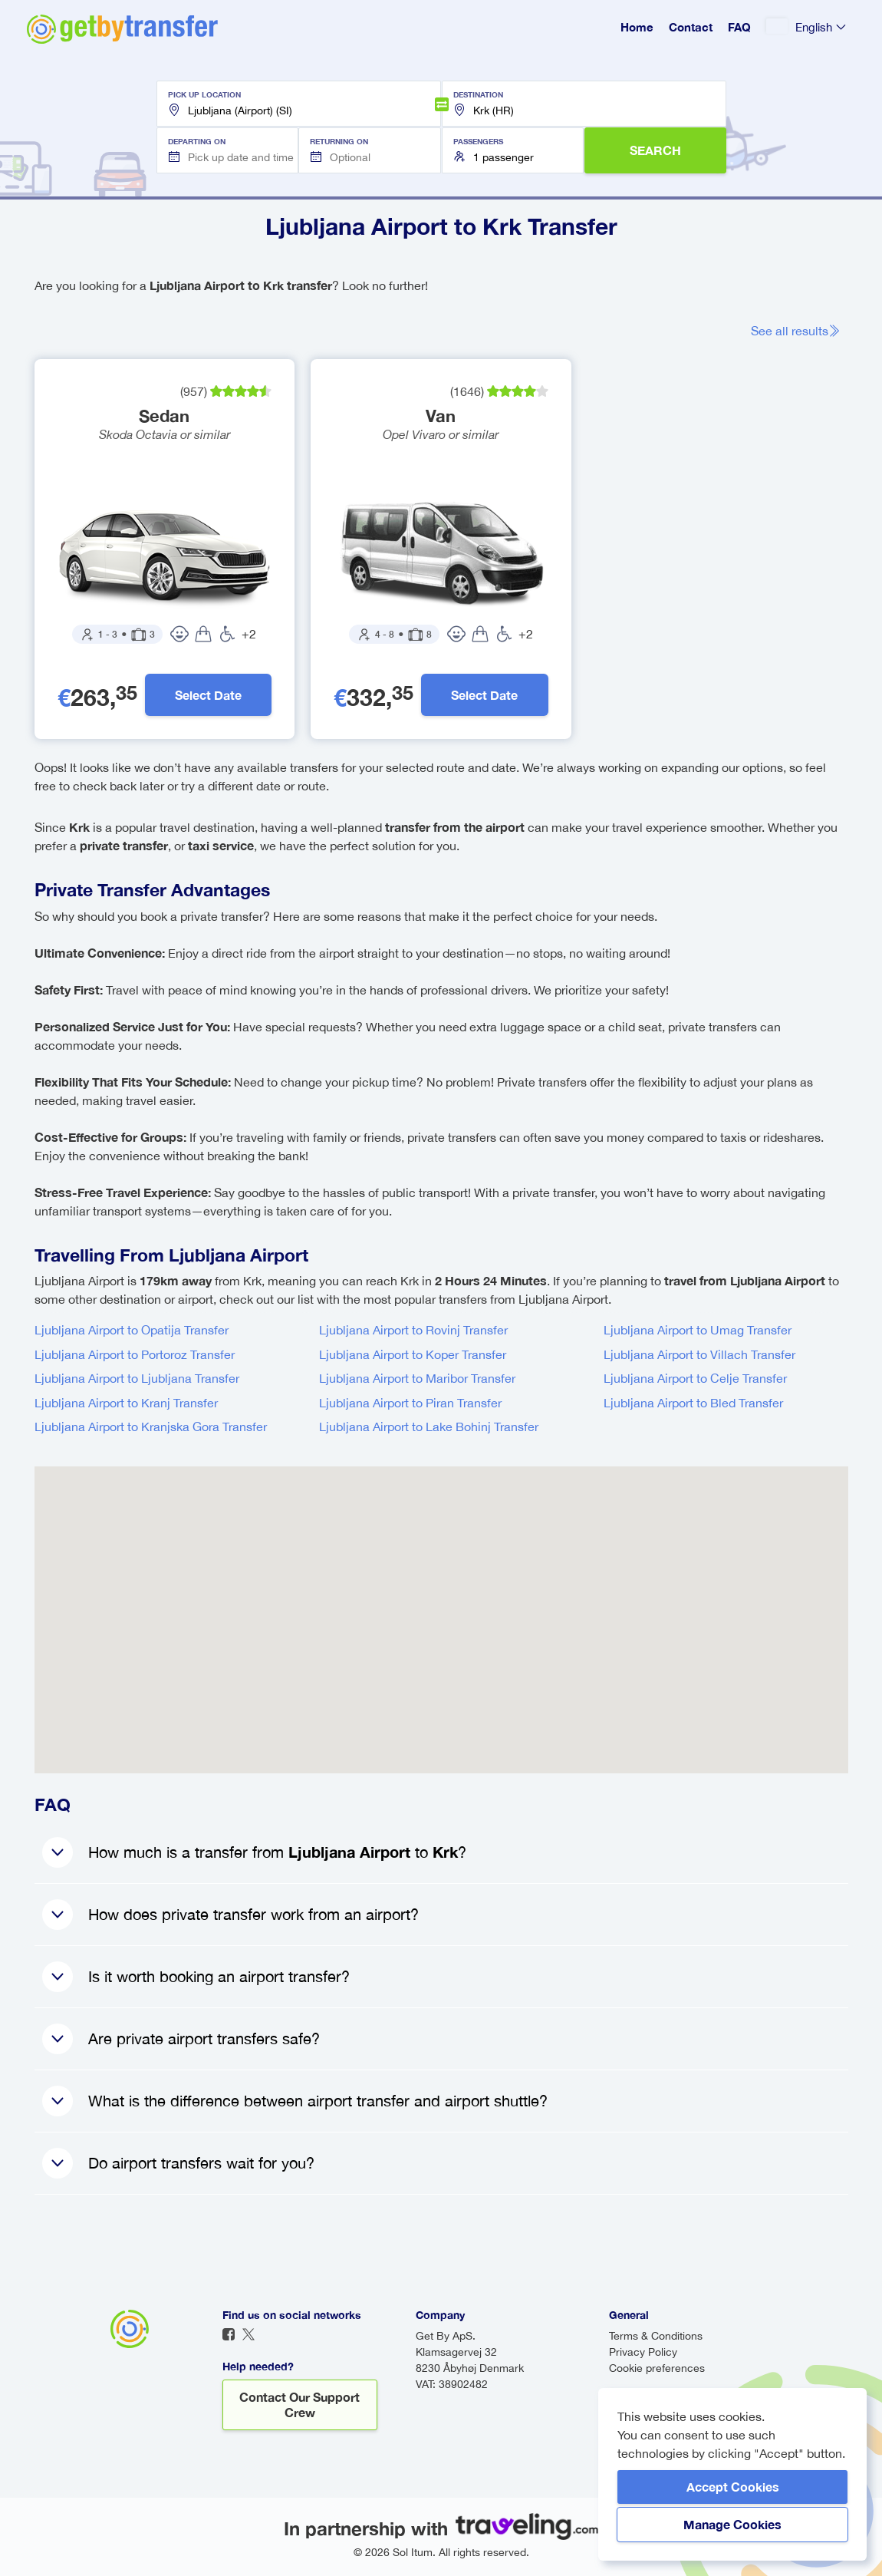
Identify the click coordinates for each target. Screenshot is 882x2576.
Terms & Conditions (656, 2336)
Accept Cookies (732, 2486)
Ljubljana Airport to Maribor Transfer (417, 1378)
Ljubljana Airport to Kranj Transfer (126, 1403)
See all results (796, 331)
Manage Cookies (732, 2524)
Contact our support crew (299, 2404)
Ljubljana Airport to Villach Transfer (699, 1354)
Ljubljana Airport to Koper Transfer (412, 1354)
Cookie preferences (657, 2368)
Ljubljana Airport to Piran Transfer (410, 1403)
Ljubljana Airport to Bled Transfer (693, 1403)
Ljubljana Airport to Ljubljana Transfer (137, 1378)
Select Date (208, 695)
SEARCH (655, 150)
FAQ (739, 27)
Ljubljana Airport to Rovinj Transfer (413, 1330)
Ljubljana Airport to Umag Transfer (697, 1330)
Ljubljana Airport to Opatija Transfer (132, 1330)
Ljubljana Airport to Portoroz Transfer (135, 1354)
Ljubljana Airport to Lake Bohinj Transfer (428, 1426)
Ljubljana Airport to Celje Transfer (695, 1378)
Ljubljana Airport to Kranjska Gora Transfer (151, 1426)
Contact (691, 27)
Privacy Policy (643, 2352)
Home (636, 27)
